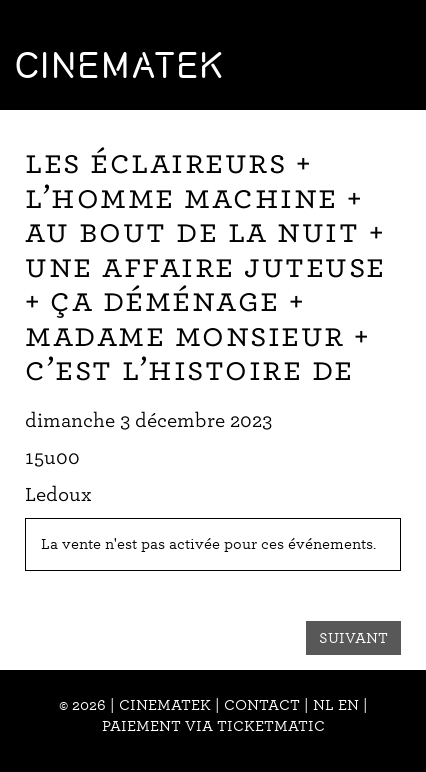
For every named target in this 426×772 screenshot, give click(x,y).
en (348, 705)
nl (323, 705)
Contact (262, 705)
